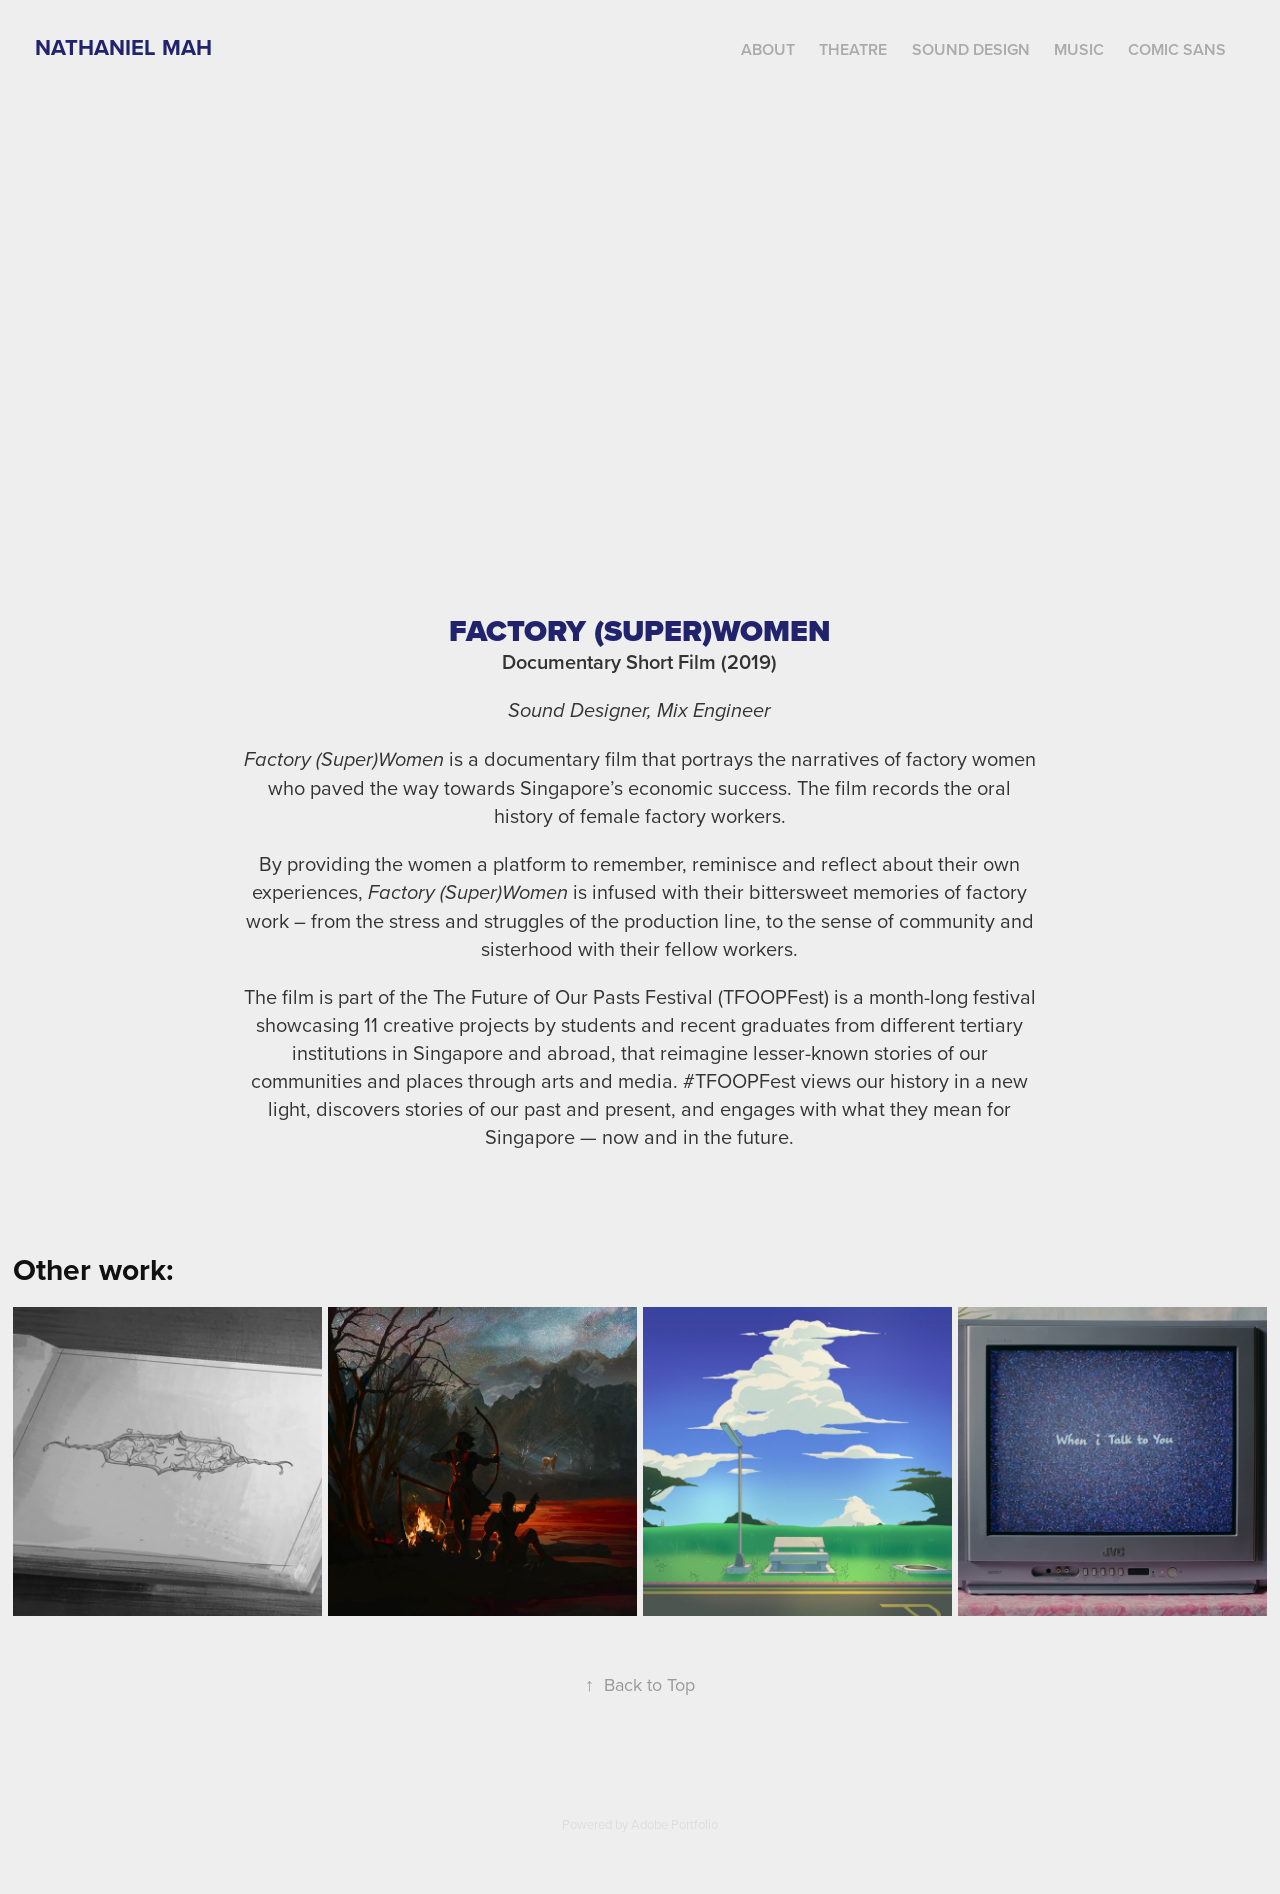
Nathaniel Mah (123, 47)
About (768, 49)
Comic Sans (1177, 49)
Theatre (853, 49)
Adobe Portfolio (674, 1824)
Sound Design (971, 49)
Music (1079, 49)
